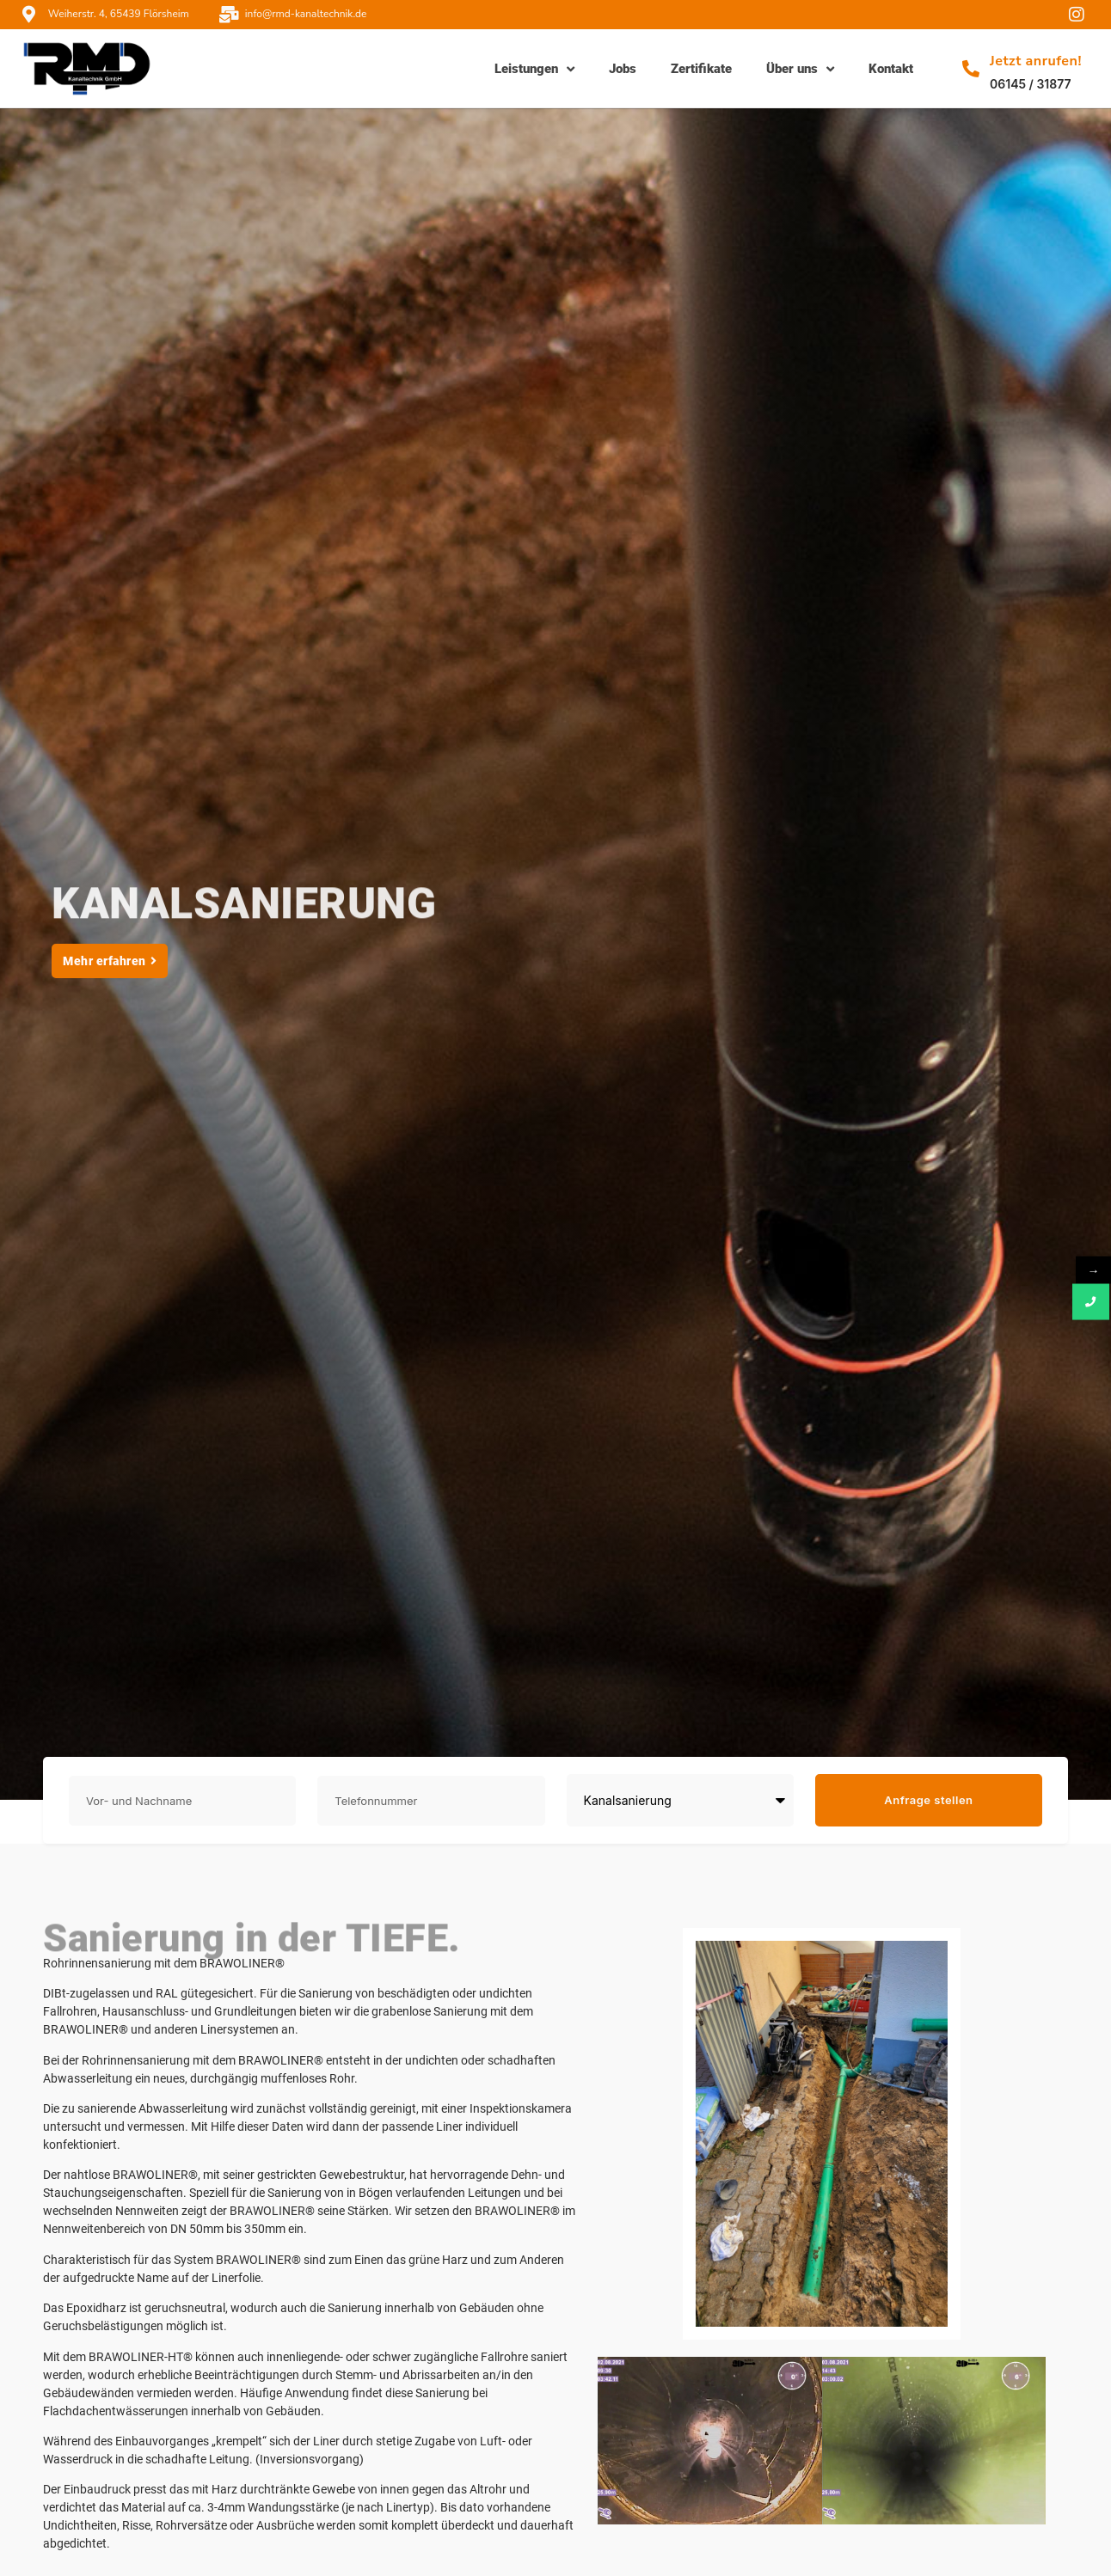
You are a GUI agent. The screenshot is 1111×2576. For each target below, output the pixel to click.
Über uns (800, 69)
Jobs (622, 68)
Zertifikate (701, 68)
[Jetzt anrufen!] (970, 68)
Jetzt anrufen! (1036, 61)
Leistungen (534, 69)
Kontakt (891, 68)
